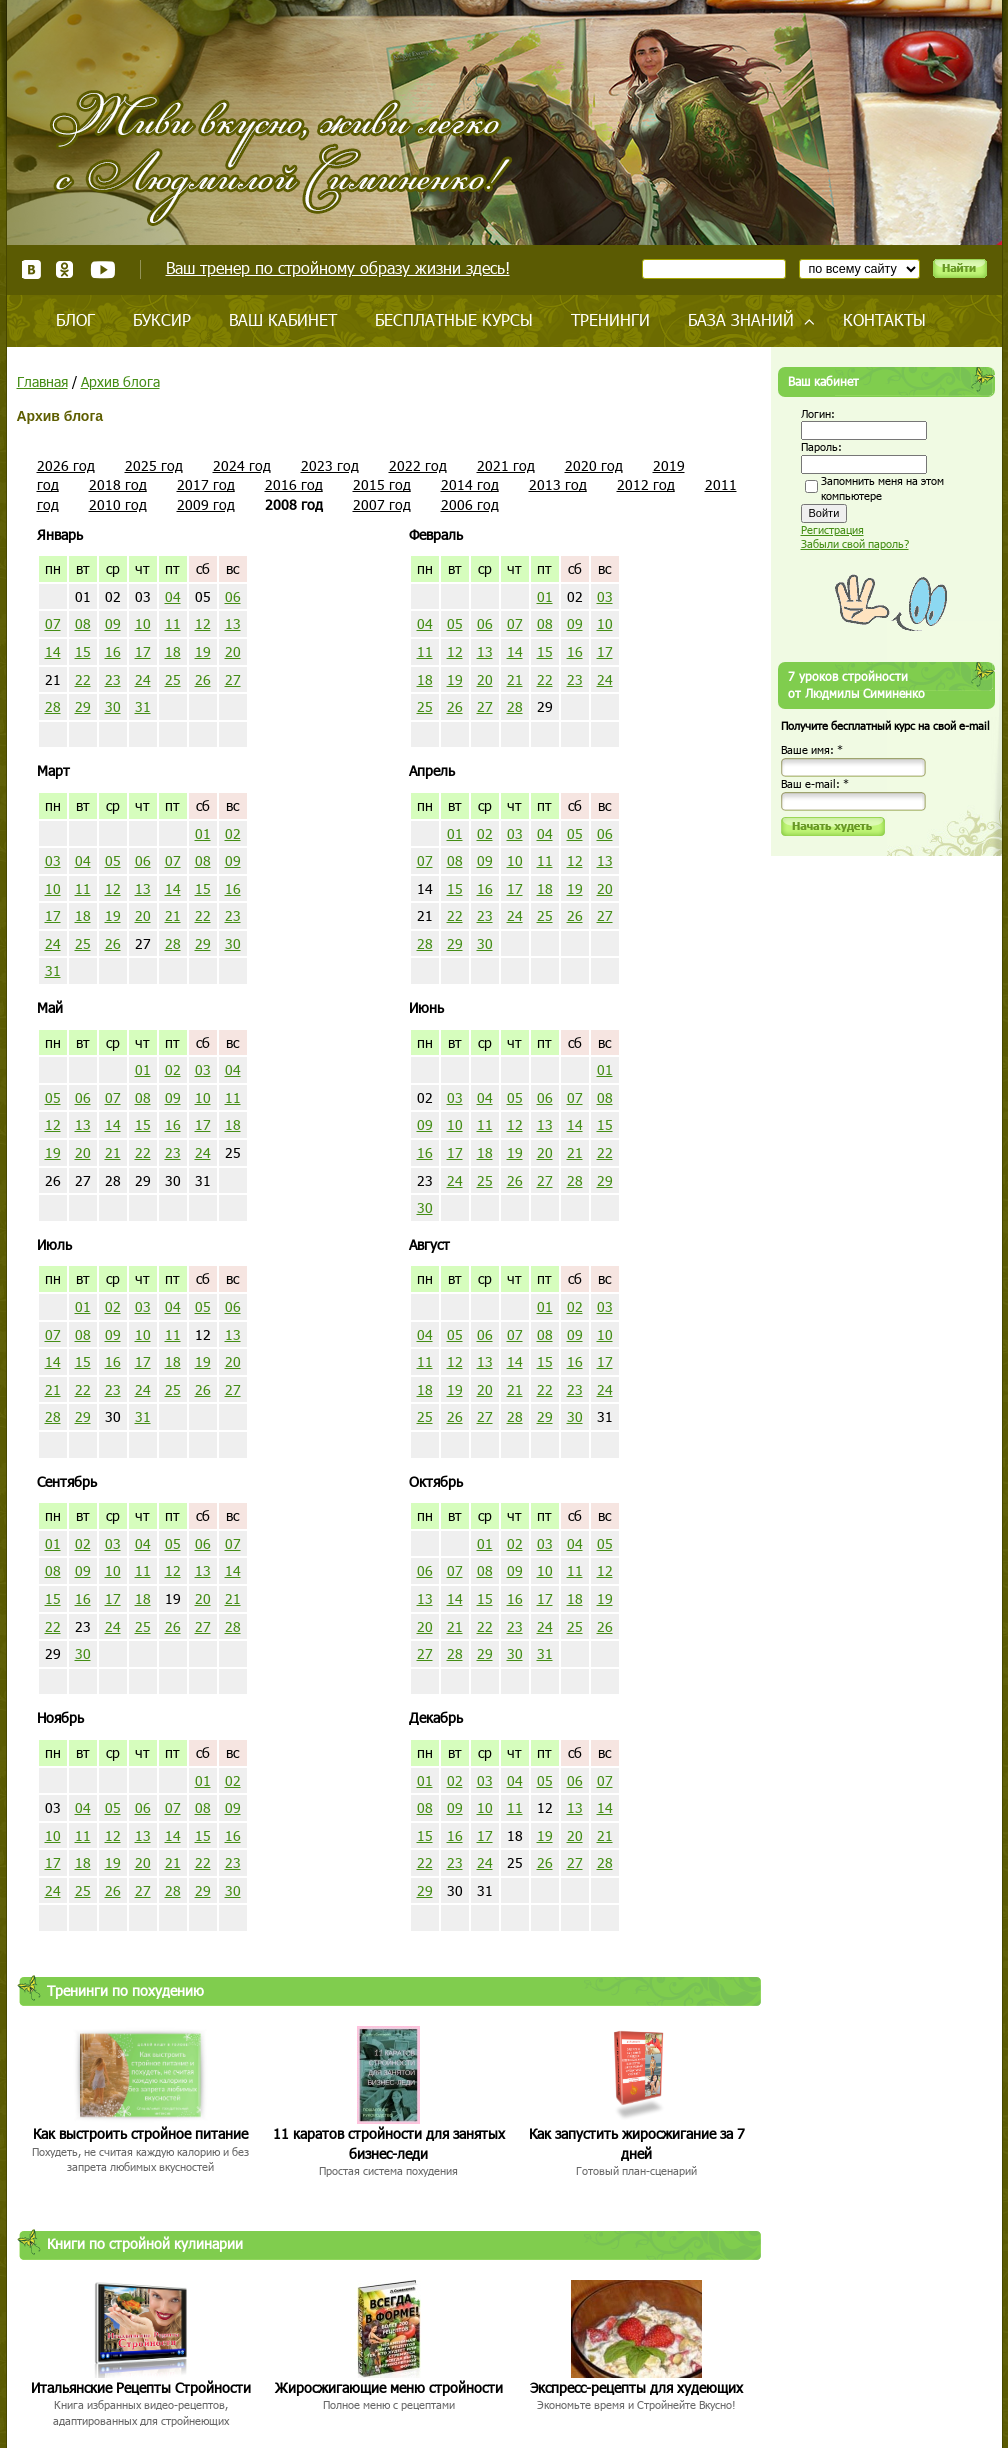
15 (83, 651)
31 (143, 706)
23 (113, 679)
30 (113, 706)
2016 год (294, 484)
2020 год (594, 465)
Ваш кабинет (283, 319)
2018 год (118, 484)
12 (203, 623)
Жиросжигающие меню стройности (389, 2387)
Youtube (102, 269)
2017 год (206, 484)
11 (173, 623)
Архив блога (120, 381)
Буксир (162, 319)
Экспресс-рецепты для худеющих (636, 2387)
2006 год (470, 504)
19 (203, 651)
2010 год (118, 504)
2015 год (382, 484)
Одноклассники (65, 269)
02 (233, 833)
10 (143, 623)
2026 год (66, 465)
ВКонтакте (31, 269)
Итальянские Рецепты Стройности (141, 2387)
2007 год (382, 504)
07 (53, 623)
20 (233, 651)
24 (143, 679)
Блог (75, 319)
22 (83, 679)
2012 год (646, 484)
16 (113, 651)
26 (203, 679)
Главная (42, 381)
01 (545, 596)
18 (173, 651)
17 (143, 651)
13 (233, 623)
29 (83, 706)
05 (455, 623)
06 (233, 596)
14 (53, 651)
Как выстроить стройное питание (140, 2133)
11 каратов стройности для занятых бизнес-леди (389, 2143)
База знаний (741, 319)
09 (113, 623)
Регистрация (832, 529)
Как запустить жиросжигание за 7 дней (637, 2143)
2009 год (206, 504)
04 (173, 596)
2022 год (418, 465)
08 (83, 623)
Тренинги (610, 319)
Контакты (884, 319)
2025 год (154, 465)
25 (173, 679)
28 (53, 706)
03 (605, 596)
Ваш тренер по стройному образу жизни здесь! (338, 267)
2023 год (330, 465)
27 (233, 679)
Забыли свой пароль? (855, 543)
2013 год (558, 484)
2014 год (470, 484)
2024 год (242, 465)
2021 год (506, 465)
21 (515, 679)
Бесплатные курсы (454, 319)
